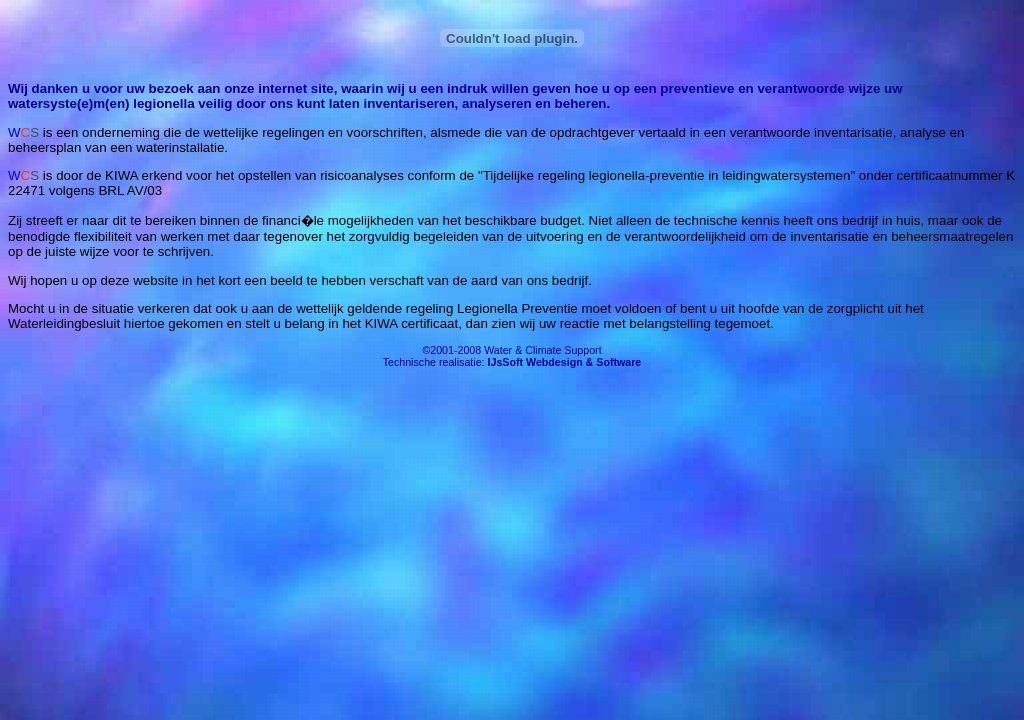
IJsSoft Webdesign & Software (565, 362)
